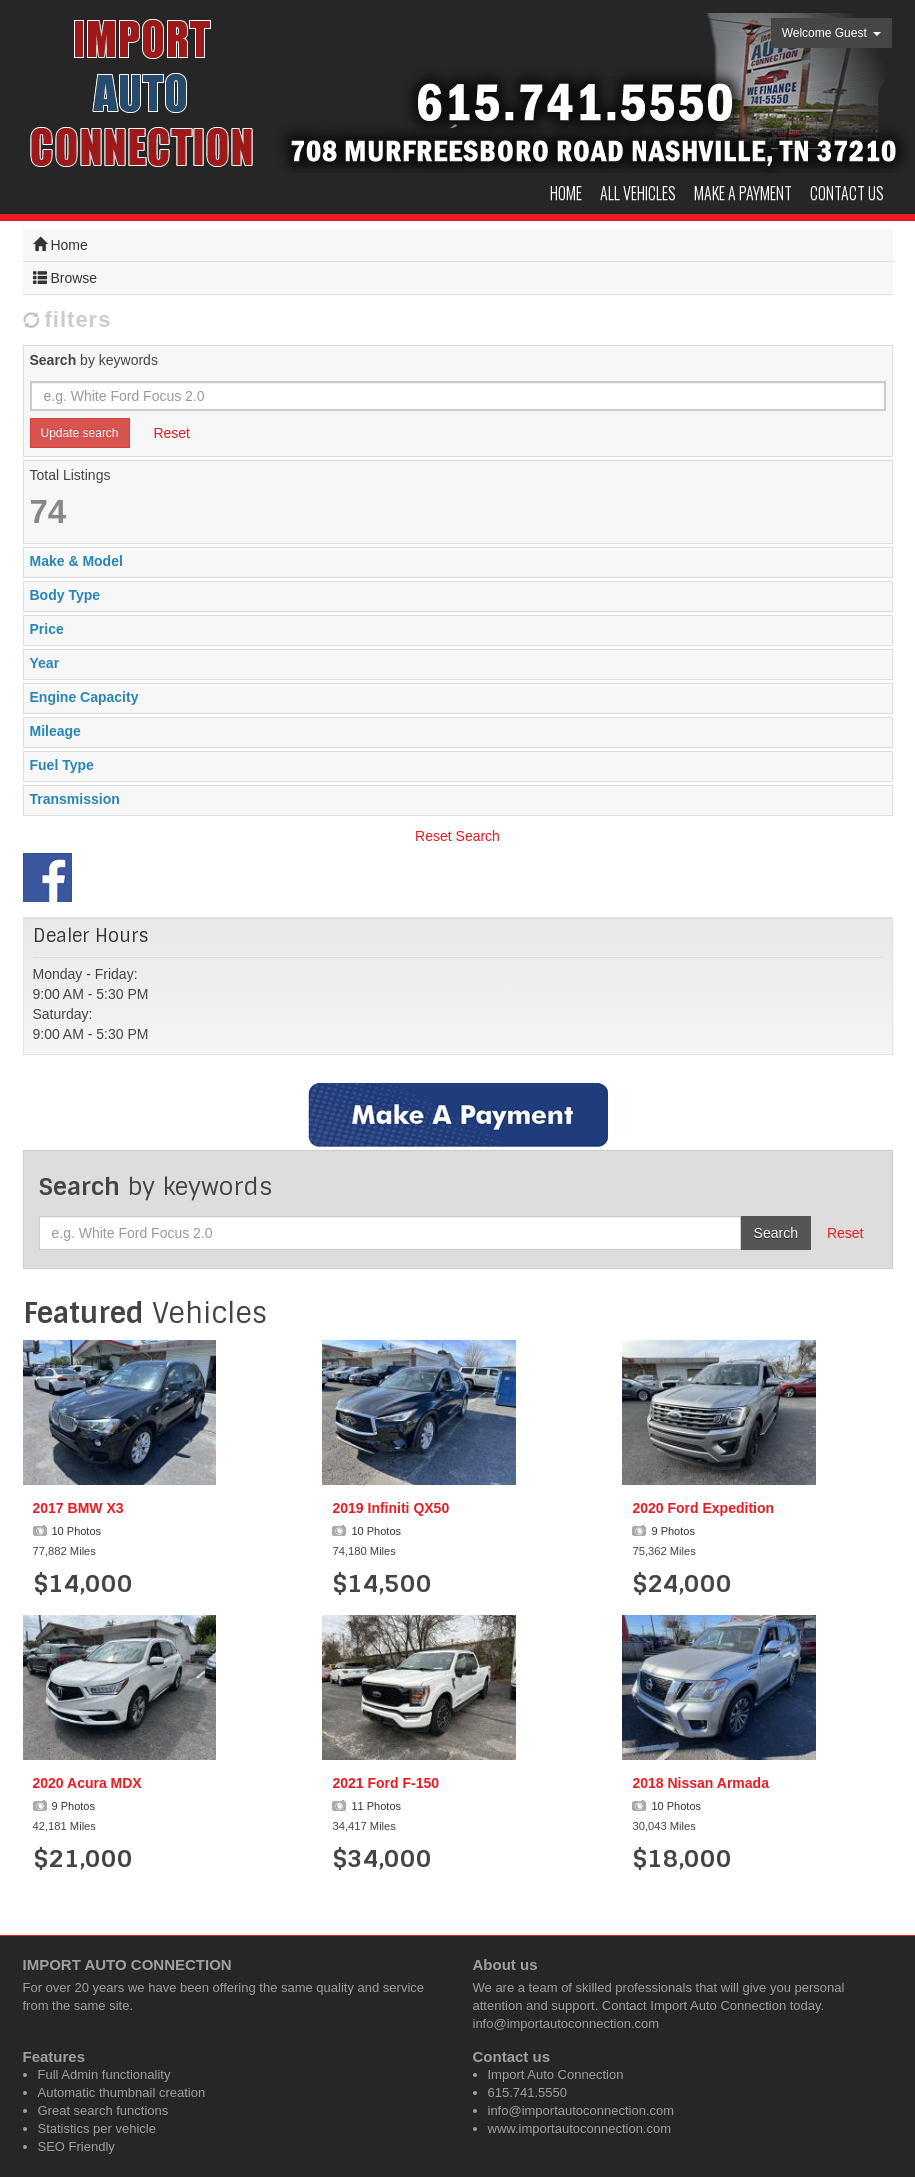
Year (45, 663)
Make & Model (76, 561)
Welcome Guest (832, 33)
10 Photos (67, 1531)
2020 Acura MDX (87, 1783)
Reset (171, 433)
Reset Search (457, 836)
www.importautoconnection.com (580, 2128)
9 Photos (663, 1531)
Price (47, 629)
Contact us (847, 193)
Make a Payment (743, 193)
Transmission (75, 799)
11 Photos (366, 1806)
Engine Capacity (84, 697)
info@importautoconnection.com (566, 2023)
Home (566, 193)
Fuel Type (62, 765)
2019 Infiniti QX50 (390, 1508)
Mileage (55, 731)
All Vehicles (638, 193)
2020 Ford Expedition (703, 1508)
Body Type (65, 595)
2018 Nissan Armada (700, 1783)
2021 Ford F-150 (385, 1783)
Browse (65, 277)
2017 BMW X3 (78, 1508)
